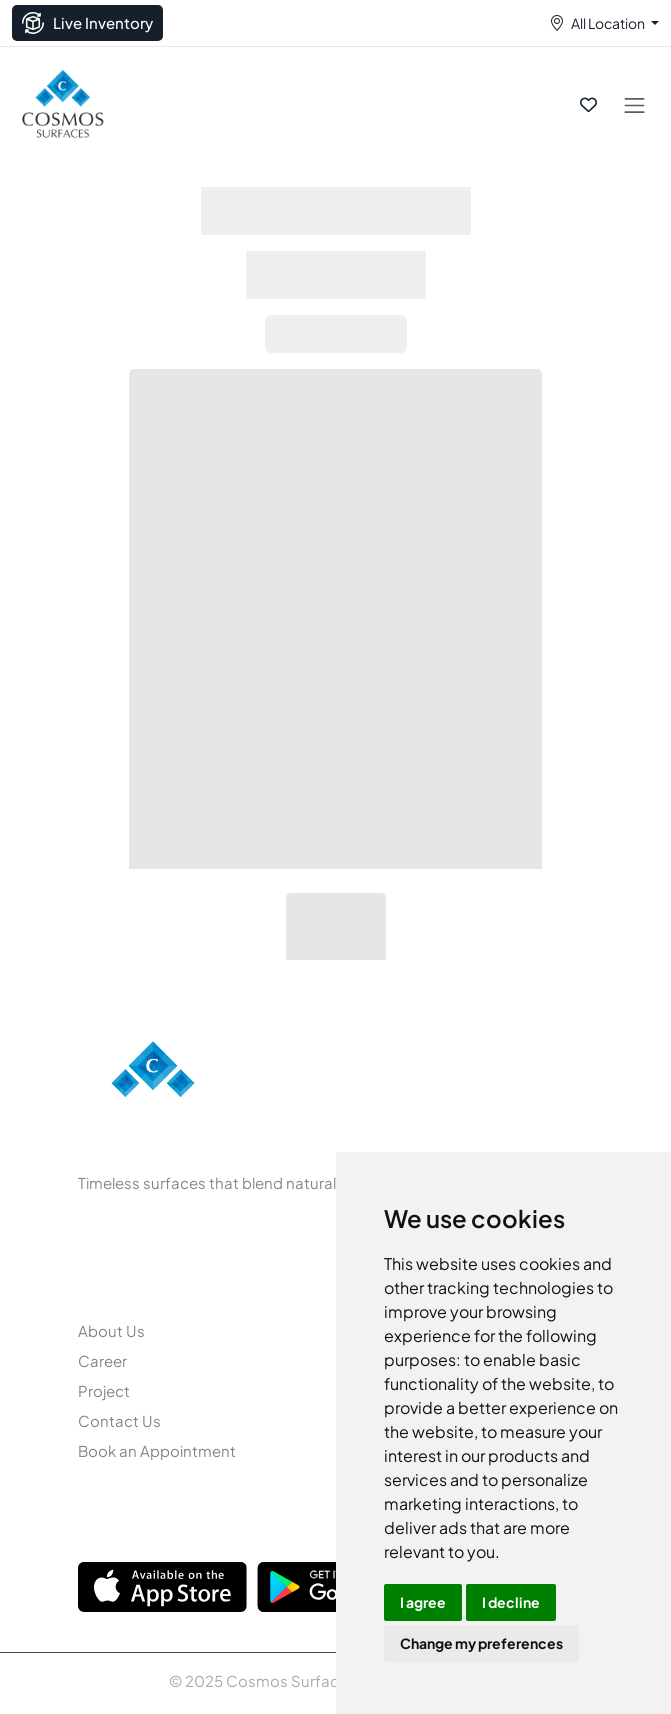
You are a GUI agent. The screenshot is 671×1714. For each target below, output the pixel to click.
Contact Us (119, 1420)
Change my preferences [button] (481, 1643)
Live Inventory (87, 23)
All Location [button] (608, 23)
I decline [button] (511, 1602)
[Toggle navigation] (634, 104)
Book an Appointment (157, 1450)
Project (104, 1390)
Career (102, 1360)
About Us (111, 1330)
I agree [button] (423, 1602)
